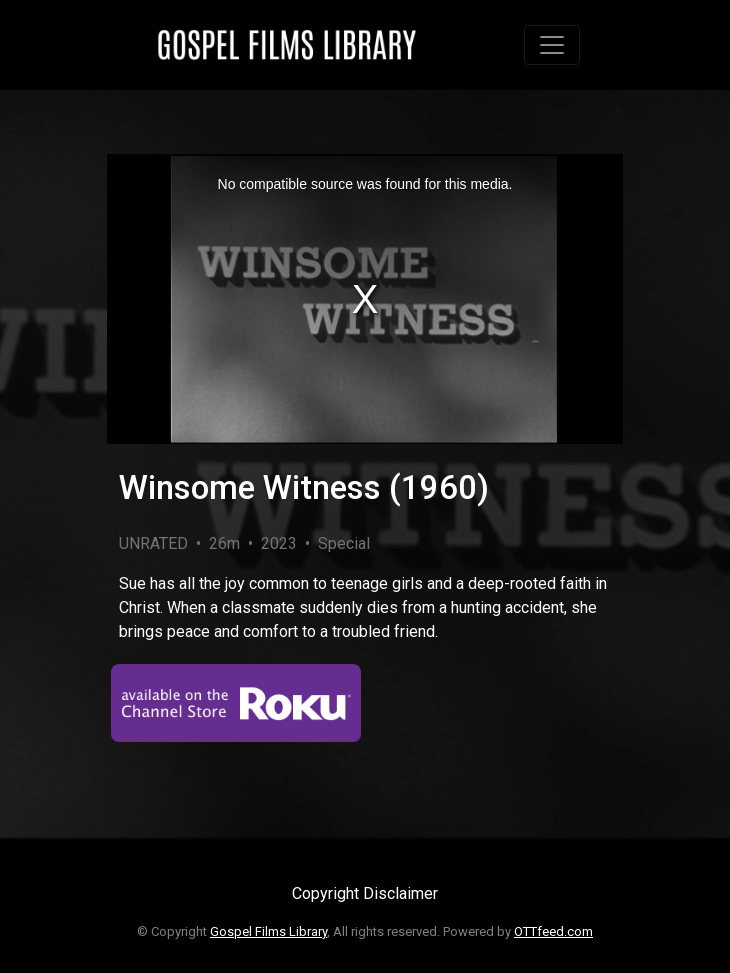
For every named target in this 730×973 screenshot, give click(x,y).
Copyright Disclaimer (365, 893)
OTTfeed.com (553, 931)
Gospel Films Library (268, 931)
